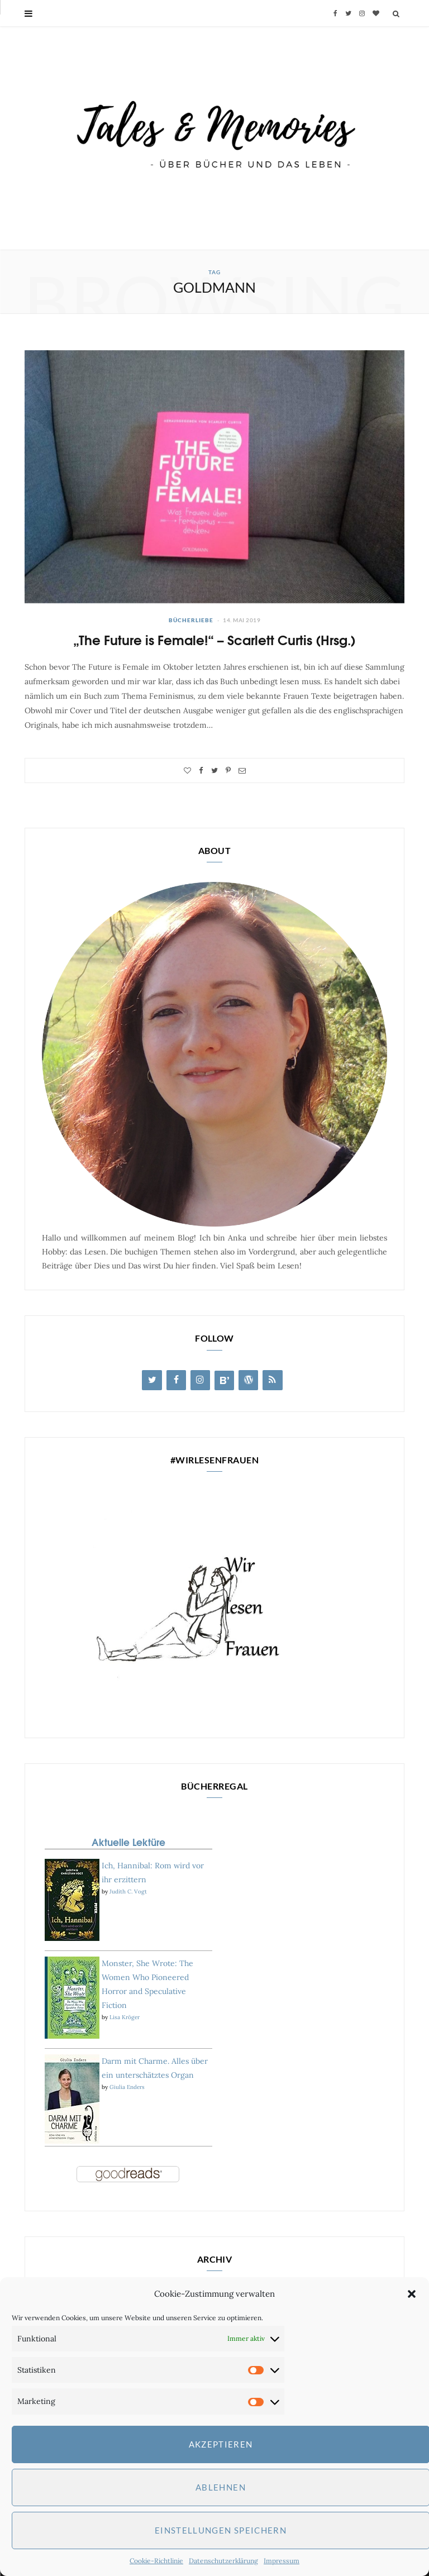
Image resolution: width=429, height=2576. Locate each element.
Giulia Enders (127, 2087)
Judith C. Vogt (128, 1891)
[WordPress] (248, 1380)
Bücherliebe (191, 620)
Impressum (281, 2560)
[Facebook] (176, 1380)
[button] (411, 2294)
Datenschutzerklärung (223, 2560)
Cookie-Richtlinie (156, 2560)
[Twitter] (151, 1380)
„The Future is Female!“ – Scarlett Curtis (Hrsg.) (214, 639)
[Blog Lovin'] (224, 1380)
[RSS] (272, 1380)
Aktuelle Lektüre (128, 1841)
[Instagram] (200, 1380)
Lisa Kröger (124, 2017)
